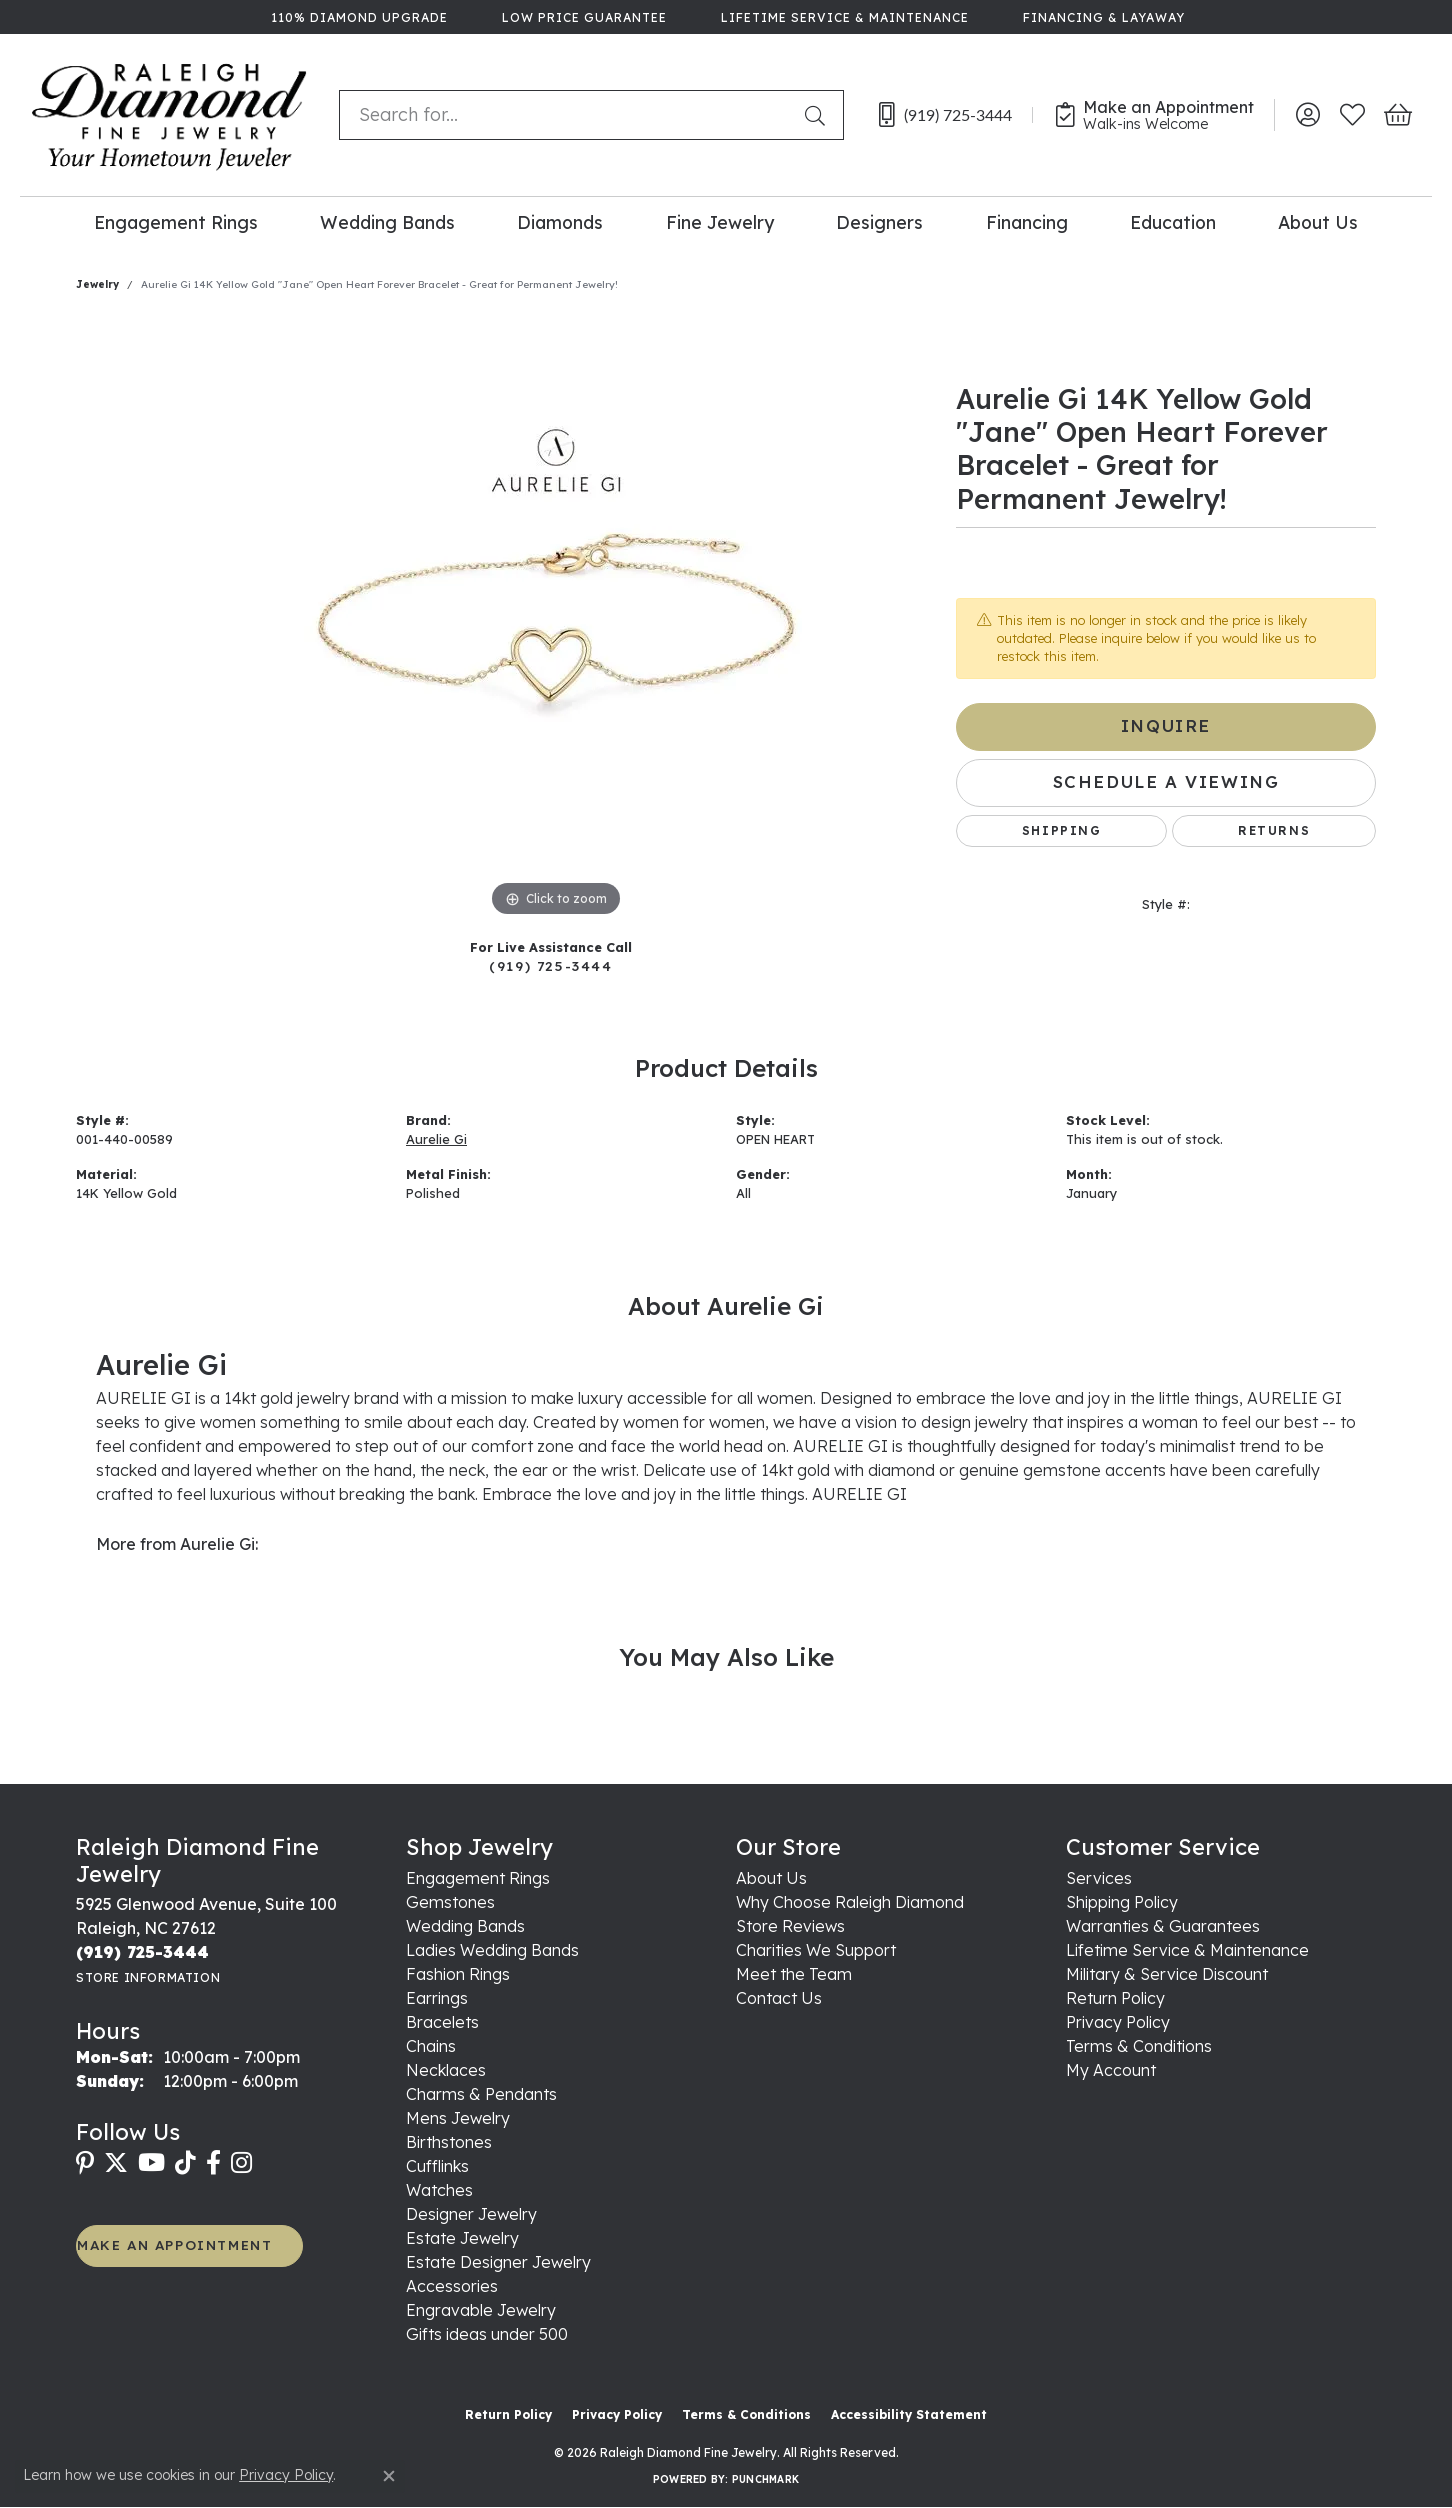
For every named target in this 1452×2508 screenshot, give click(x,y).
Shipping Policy (1122, 1902)
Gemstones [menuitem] (450, 1902)
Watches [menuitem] (439, 2190)
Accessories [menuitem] (452, 2286)
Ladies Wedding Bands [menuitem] (492, 1950)
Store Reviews (790, 1926)
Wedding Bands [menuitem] (465, 1926)
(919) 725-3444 (550, 965)
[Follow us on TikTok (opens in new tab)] (185, 2163)
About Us (1318, 222)
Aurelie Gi (436, 1139)
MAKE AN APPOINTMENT (174, 2244)
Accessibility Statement (909, 2414)
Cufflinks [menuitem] (437, 2166)
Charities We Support (816, 1950)
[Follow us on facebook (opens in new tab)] (213, 2163)
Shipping (1062, 830)
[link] (357, 17)
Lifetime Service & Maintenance (1187, 1950)
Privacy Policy (1118, 2022)
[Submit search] (819, 115)
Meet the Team (794, 1974)
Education (1173, 222)
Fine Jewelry (720, 222)
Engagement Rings (176, 222)
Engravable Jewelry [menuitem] (481, 2310)
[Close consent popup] (389, 2476)
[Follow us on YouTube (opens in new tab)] (151, 2163)
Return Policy (1115, 1998)
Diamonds (560, 222)
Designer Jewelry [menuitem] (471, 2214)
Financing (1027, 222)
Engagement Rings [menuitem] (478, 1878)
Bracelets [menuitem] (442, 2022)
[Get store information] (148, 1977)
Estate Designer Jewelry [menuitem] (498, 2262)
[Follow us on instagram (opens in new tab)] (241, 2163)
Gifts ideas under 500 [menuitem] (487, 2334)
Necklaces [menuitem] (446, 2070)
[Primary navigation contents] (726, 221)
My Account (1111, 2070)
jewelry (97, 284)
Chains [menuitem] (431, 2046)
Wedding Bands (387, 222)
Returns (1274, 830)
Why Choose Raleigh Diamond (850, 1902)
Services (1099, 1878)
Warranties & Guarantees (1163, 1926)
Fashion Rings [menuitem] (458, 1974)
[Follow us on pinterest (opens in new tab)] (85, 2163)
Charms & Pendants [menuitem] (481, 2094)
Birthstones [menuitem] (449, 2142)
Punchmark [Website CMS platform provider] (765, 2479)
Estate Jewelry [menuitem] (462, 2238)
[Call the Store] (142, 1952)
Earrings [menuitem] (437, 1998)
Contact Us (779, 1998)
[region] (556, 622)
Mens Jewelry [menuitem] (458, 2118)
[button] (1307, 115)
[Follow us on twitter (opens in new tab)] (116, 2163)
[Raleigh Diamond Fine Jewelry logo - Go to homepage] (169, 115)
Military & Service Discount (1167, 1974)
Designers (879, 222)
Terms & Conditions (1139, 2046)
